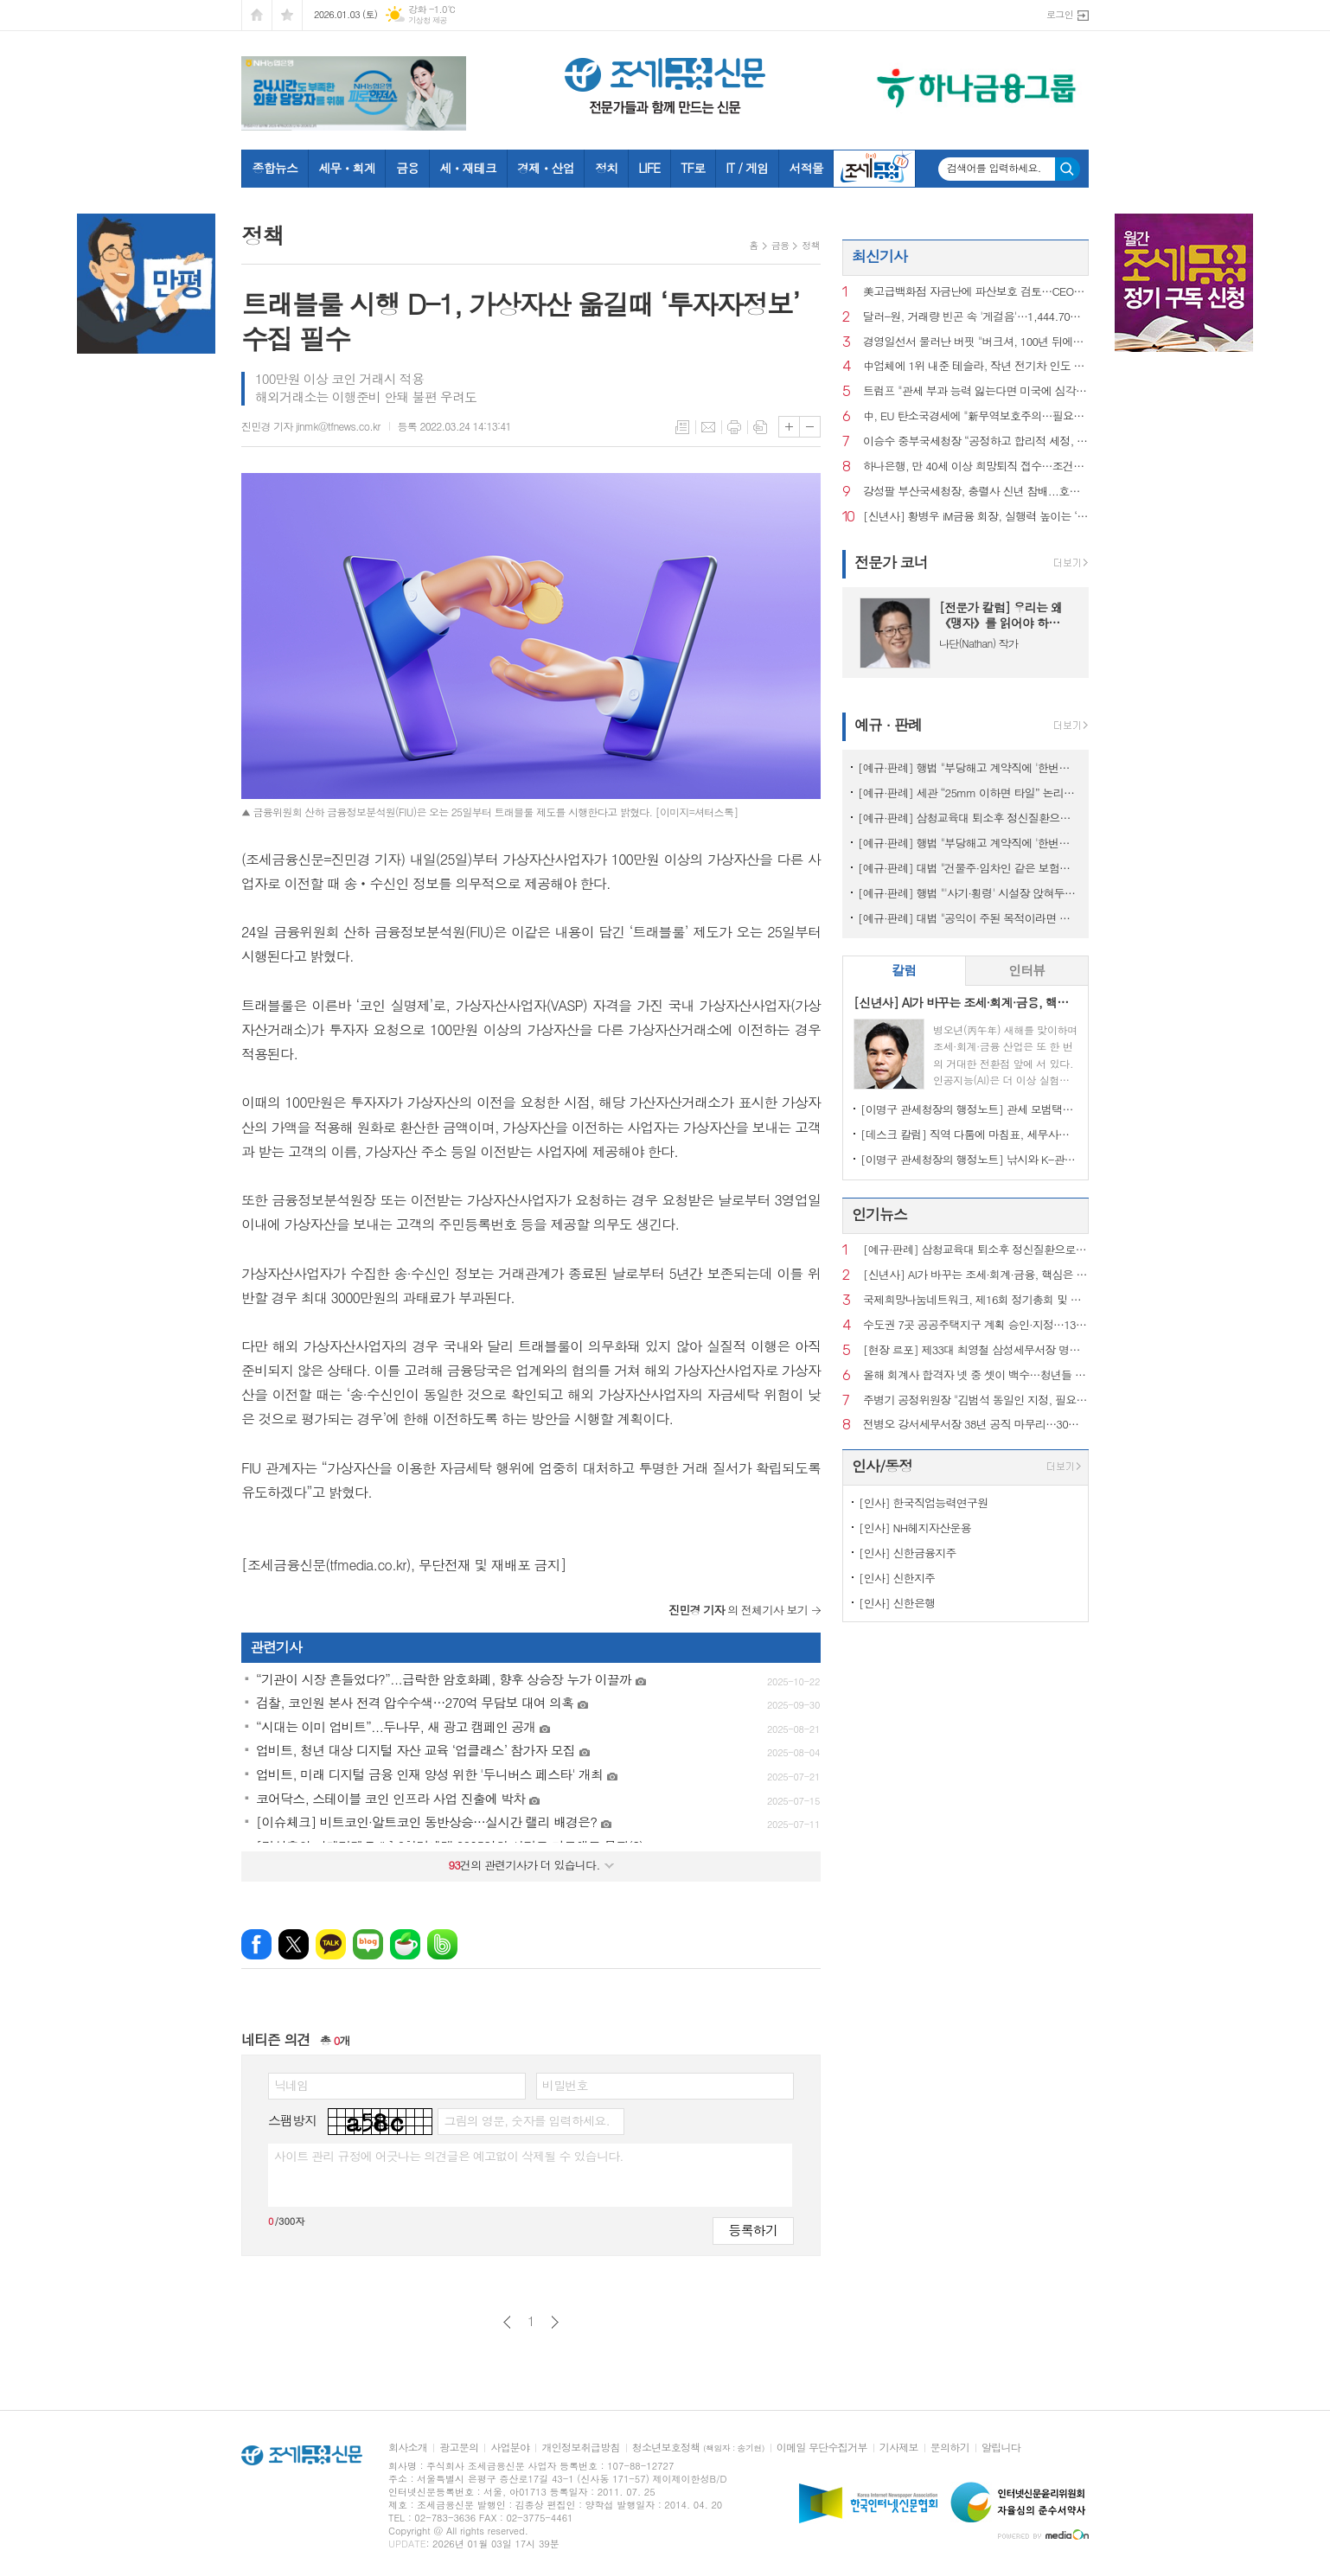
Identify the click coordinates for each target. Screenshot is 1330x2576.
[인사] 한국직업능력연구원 (923, 1502)
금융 (407, 167)
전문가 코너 (891, 562)
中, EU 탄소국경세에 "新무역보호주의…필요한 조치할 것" (976, 416)
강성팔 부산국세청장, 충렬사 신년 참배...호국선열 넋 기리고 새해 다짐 (976, 491)
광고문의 (458, 2447)
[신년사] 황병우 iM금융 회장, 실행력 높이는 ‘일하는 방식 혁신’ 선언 (976, 516)
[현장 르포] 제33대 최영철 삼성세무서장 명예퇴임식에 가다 (976, 1350)
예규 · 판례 (888, 724)
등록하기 (753, 2230)
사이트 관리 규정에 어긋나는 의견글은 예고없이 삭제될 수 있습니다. (448, 2156)
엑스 (293, 1944)
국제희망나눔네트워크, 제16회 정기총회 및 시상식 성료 (976, 1300)
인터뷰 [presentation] (1026, 970)
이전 (507, 2322)
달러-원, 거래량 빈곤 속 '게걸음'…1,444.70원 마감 (976, 317)
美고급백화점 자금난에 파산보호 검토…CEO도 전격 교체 (976, 291)
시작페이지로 (257, 15)
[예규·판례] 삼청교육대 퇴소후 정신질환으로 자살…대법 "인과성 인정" (969, 817)
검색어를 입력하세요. (994, 168)
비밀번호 (565, 2085)
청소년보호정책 (698, 2447)
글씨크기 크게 (789, 427)
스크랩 (760, 427)
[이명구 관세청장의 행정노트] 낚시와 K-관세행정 (968, 1159)
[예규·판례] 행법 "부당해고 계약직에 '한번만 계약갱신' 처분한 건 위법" (969, 767)
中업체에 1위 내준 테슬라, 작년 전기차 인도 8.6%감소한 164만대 (976, 366)
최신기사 (879, 256)
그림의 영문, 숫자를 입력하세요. (526, 2120)
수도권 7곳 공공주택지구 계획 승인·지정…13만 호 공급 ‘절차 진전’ (976, 1325)
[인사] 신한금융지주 (907, 1552)
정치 (606, 167)
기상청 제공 (427, 20)
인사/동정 (882, 1465)
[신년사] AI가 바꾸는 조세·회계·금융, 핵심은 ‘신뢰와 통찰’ (976, 1275)
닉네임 (291, 2085)
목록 (682, 427)
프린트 (734, 427)
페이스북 (256, 1944)
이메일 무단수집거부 (822, 2447)
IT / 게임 (747, 167)
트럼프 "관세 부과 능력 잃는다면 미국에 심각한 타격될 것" (976, 391)
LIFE (649, 167)
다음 (555, 2322)
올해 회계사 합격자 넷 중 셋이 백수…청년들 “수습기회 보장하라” (976, 1375)
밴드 (442, 1944)
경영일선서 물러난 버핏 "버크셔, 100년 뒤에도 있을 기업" (976, 342)
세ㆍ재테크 (467, 167)
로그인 (1059, 14)
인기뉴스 (879, 1214)
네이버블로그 (368, 1944)
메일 (708, 427)
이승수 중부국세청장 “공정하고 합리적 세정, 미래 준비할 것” (976, 441)
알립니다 (1001, 2447)
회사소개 (407, 2447)
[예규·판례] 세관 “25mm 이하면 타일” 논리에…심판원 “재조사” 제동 (969, 792)
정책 (811, 245)
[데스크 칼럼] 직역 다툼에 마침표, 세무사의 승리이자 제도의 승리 (968, 1134)
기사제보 (898, 2447)
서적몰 (805, 167)
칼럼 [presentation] (904, 970)
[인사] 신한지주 (897, 1577)
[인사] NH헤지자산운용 (915, 1527)
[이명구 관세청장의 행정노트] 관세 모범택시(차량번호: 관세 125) (968, 1109)
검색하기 (1067, 169)
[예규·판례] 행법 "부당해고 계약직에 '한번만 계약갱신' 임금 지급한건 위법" (969, 842)
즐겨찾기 (287, 15)
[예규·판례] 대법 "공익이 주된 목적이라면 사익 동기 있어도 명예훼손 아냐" (969, 918)
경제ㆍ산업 (545, 167)
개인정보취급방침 (580, 2447)
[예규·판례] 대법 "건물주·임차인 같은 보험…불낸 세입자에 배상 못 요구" (969, 868)
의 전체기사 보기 (738, 1609)
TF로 (693, 167)
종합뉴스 (275, 167)
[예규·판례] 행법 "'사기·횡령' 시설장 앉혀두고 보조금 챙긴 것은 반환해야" (969, 893)
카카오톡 (331, 1944)
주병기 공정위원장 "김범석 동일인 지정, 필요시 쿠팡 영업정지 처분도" (976, 1400)
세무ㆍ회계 (346, 167)
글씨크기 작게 (810, 427)
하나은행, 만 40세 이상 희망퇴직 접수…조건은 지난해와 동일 (976, 466)
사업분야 (509, 2447)
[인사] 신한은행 (897, 1603)
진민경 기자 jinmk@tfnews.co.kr (310, 426)
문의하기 (949, 2447)
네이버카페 (405, 1944)
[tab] (904, 971)
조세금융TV (874, 169)
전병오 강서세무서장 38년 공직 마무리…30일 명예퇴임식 (976, 1424)
